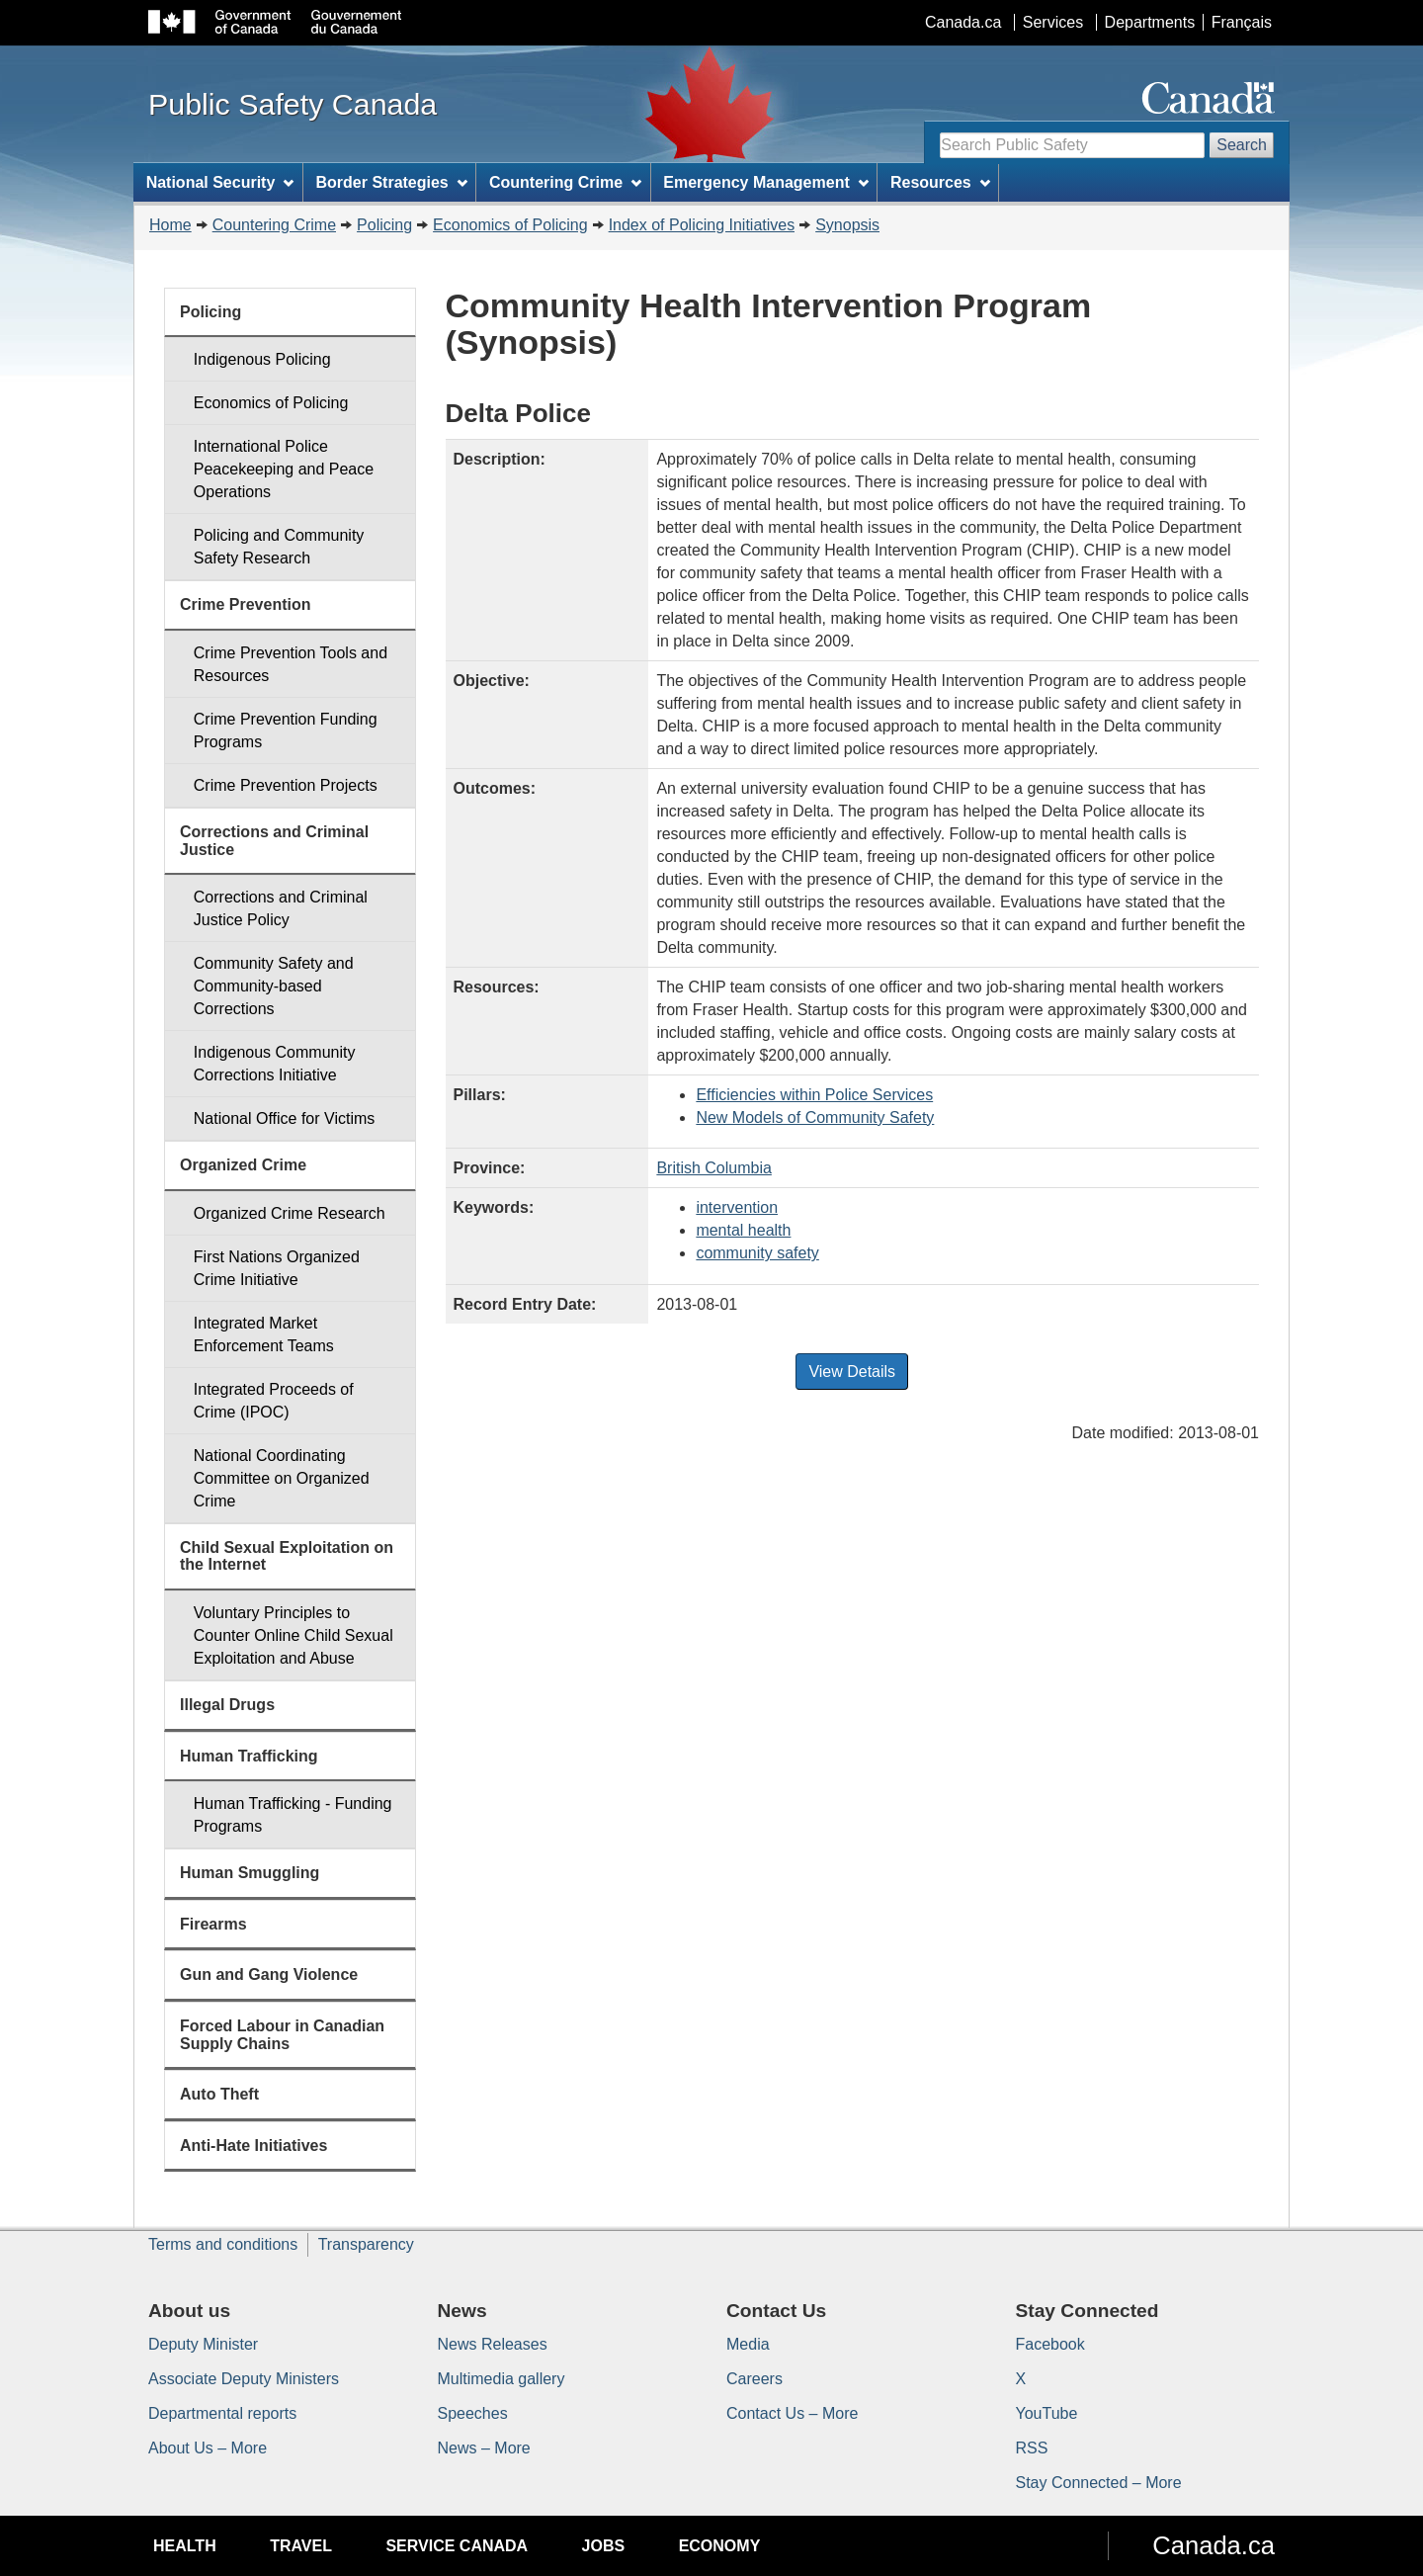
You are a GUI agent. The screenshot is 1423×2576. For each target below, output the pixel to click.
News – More (484, 2448)
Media (748, 2344)
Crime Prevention (245, 604)
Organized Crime (243, 1165)
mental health (743, 1230)
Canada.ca (963, 22)
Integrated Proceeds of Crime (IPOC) (274, 1400)
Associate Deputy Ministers (243, 2378)
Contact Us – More (792, 2413)
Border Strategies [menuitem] (391, 182)
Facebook (1050, 2344)
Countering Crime (274, 224)
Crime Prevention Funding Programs (285, 730)
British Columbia (713, 1167)
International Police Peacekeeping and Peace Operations (284, 469)
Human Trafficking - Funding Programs (293, 1815)
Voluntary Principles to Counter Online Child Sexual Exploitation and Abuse (293, 1635)
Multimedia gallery (501, 2378)
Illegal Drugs (227, 1704)
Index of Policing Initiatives (702, 224)
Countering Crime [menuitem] (565, 182)
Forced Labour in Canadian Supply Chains (282, 2035)
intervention (737, 1207)
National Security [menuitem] (220, 182)
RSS (1032, 2448)
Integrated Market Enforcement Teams (264, 1334)
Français (1242, 22)
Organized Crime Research (289, 1213)
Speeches (473, 2413)
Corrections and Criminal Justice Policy (281, 908)
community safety (757, 1253)
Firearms (213, 1924)
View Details (851, 1371)
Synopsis (847, 224)
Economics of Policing (510, 224)
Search (1241, 144)
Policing (384, 224)
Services (1053, 22)
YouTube (1047, 2413)
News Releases (492, 2344)
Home (170, 224)
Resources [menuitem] (940, 182)
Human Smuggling (249, 1872)
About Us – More (207, 2448)
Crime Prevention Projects (285, 785)
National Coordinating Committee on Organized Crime (282, 1478)
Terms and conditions (222, 2244)
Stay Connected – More (1099, 2482)
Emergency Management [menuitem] (765, 182)
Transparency (366, 2244)
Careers (754, 2378)
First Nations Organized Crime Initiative (277, 1268)
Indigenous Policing (262, 359)
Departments (1150, 22)
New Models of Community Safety (815, 1117)
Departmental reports (222, 2413)
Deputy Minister (203, 2344)
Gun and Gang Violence (269, 1974)
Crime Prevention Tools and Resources (290, 664)
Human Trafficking (249, 1756)
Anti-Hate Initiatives (253, 2145)
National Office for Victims (284, 1118)
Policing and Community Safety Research (279, 546)
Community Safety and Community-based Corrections (274, 986)
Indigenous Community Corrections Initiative (275, 1063)
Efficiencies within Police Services (814, 1094)
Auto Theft (219, 2094)
